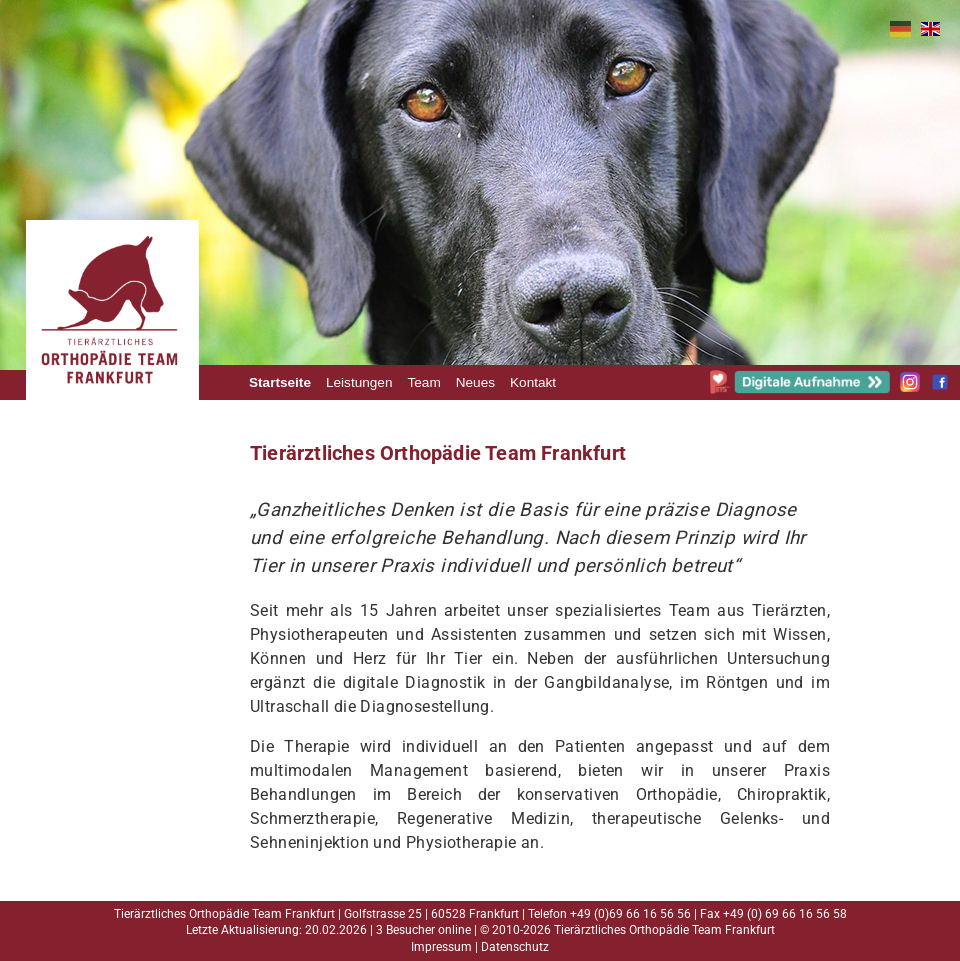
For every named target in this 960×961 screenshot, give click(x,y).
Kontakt (533, 382)
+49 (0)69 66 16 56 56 (630, 914)
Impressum (441, 947)
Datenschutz (515, 947)
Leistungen (359, 382)
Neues (475, 382)
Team (423, 382)
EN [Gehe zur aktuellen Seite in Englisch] (930, 29)
